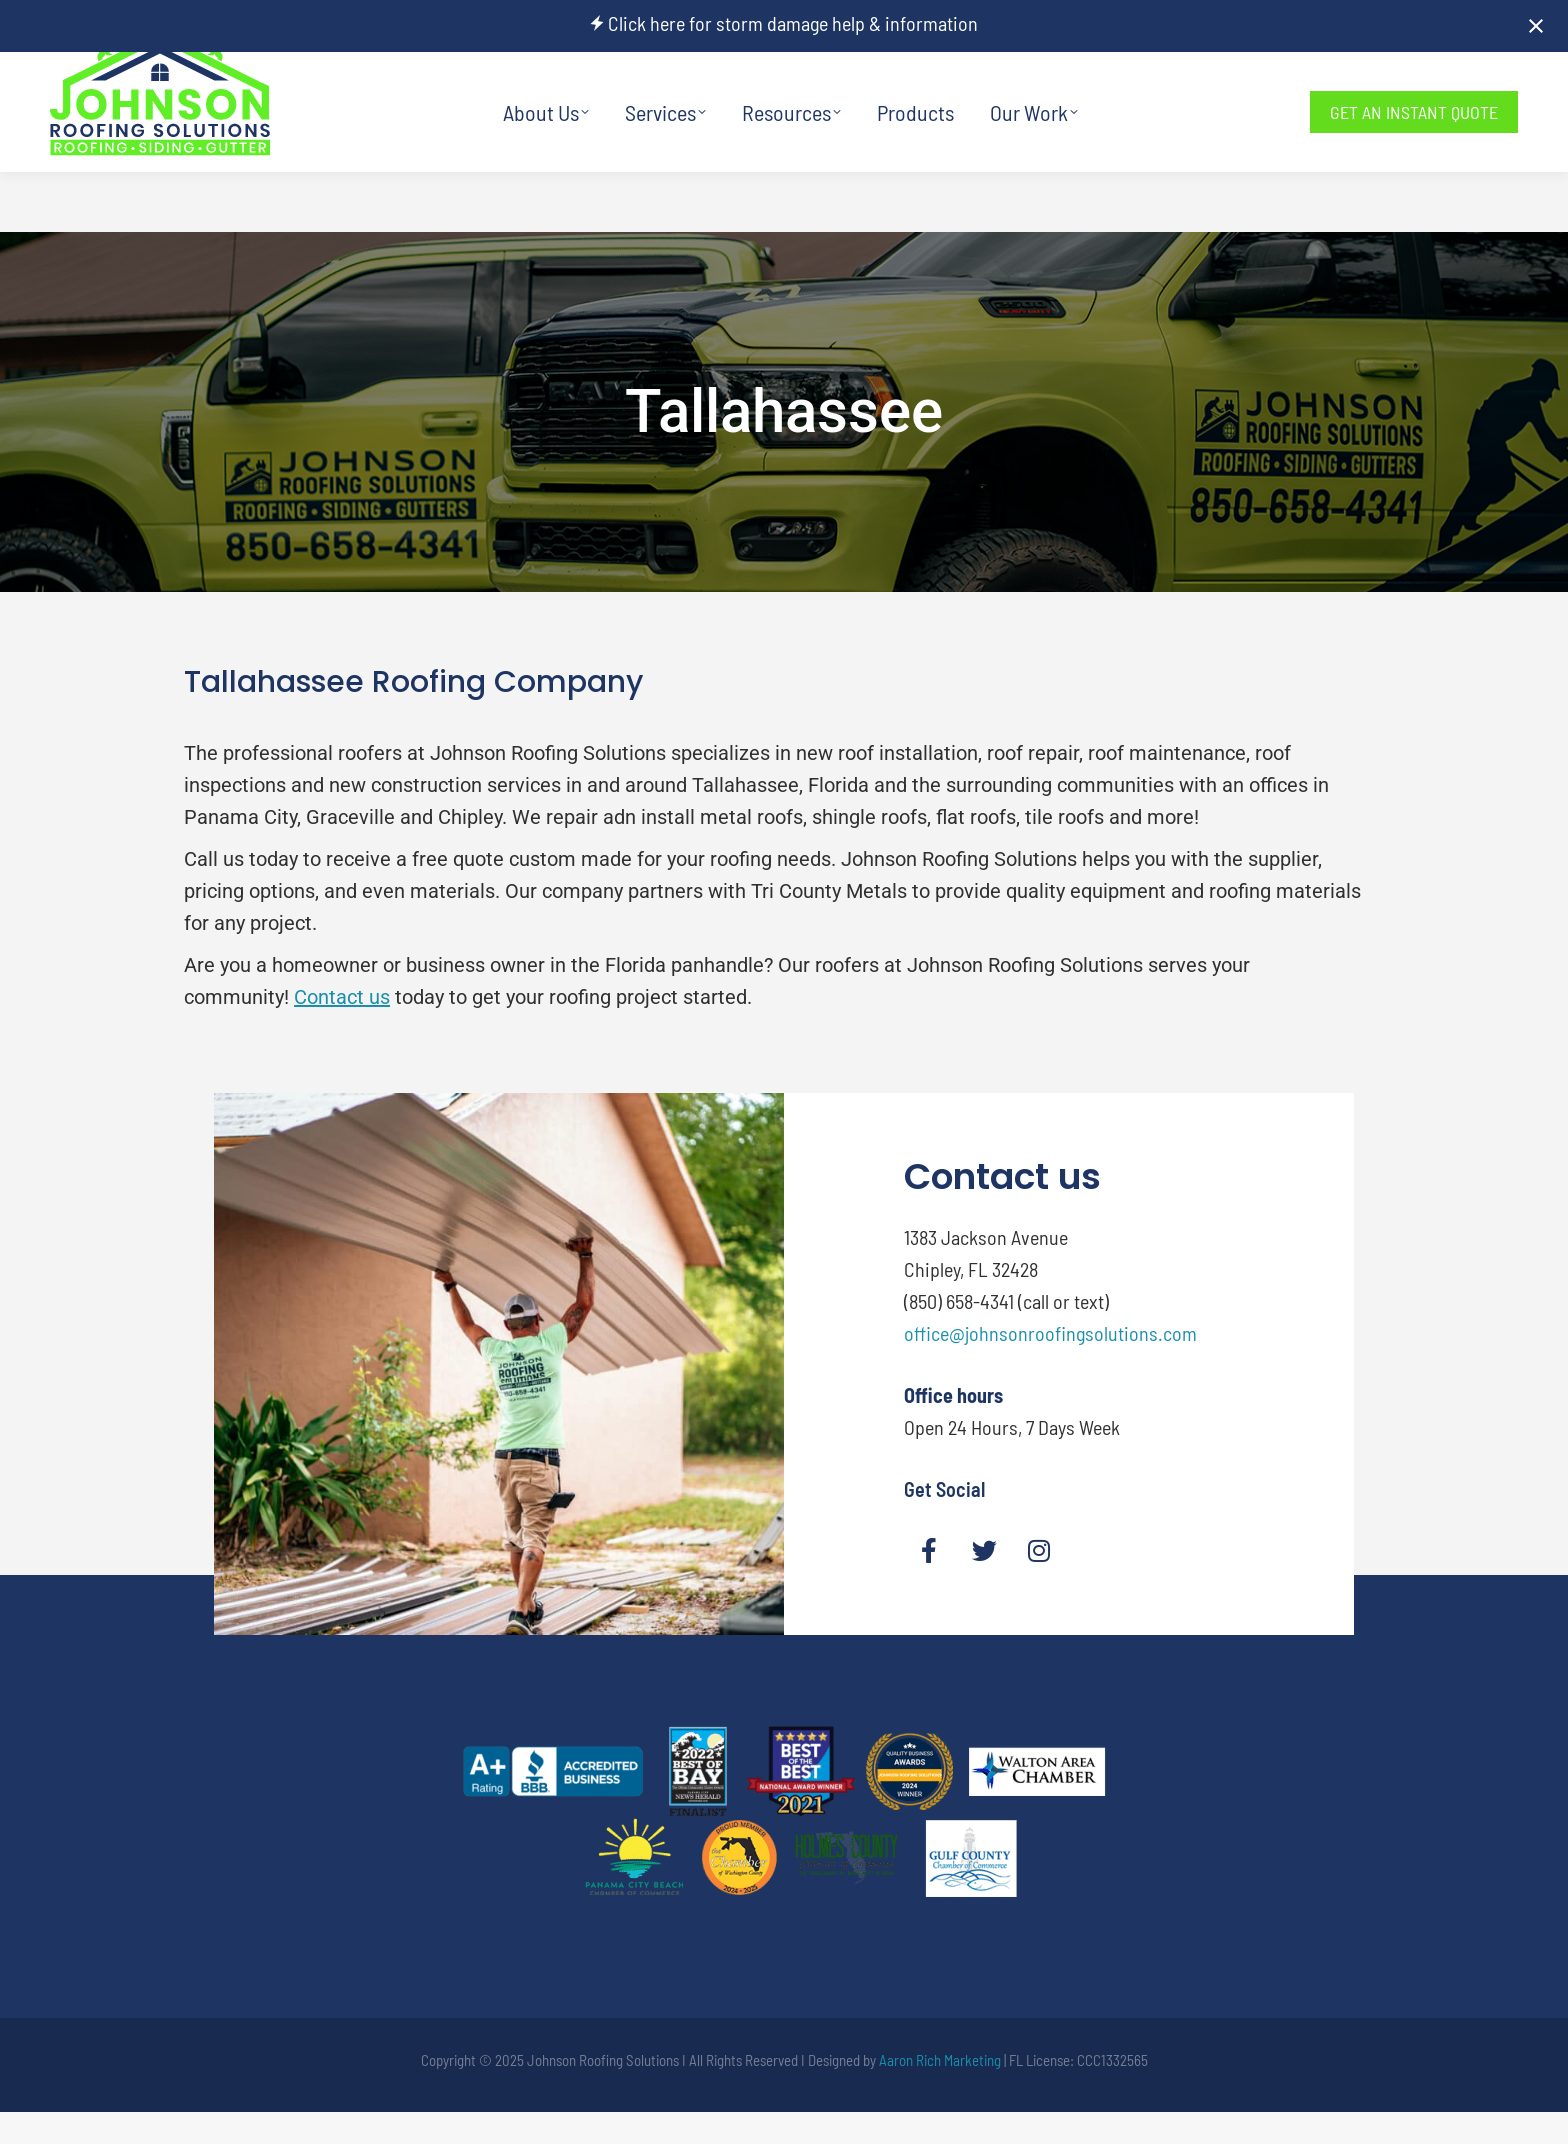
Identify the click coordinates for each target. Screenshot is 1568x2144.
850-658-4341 (1130, 82)
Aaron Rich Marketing (940, 2060)
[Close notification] (1536, 26)
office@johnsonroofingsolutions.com (1050, 1333)
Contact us (342, 997)
